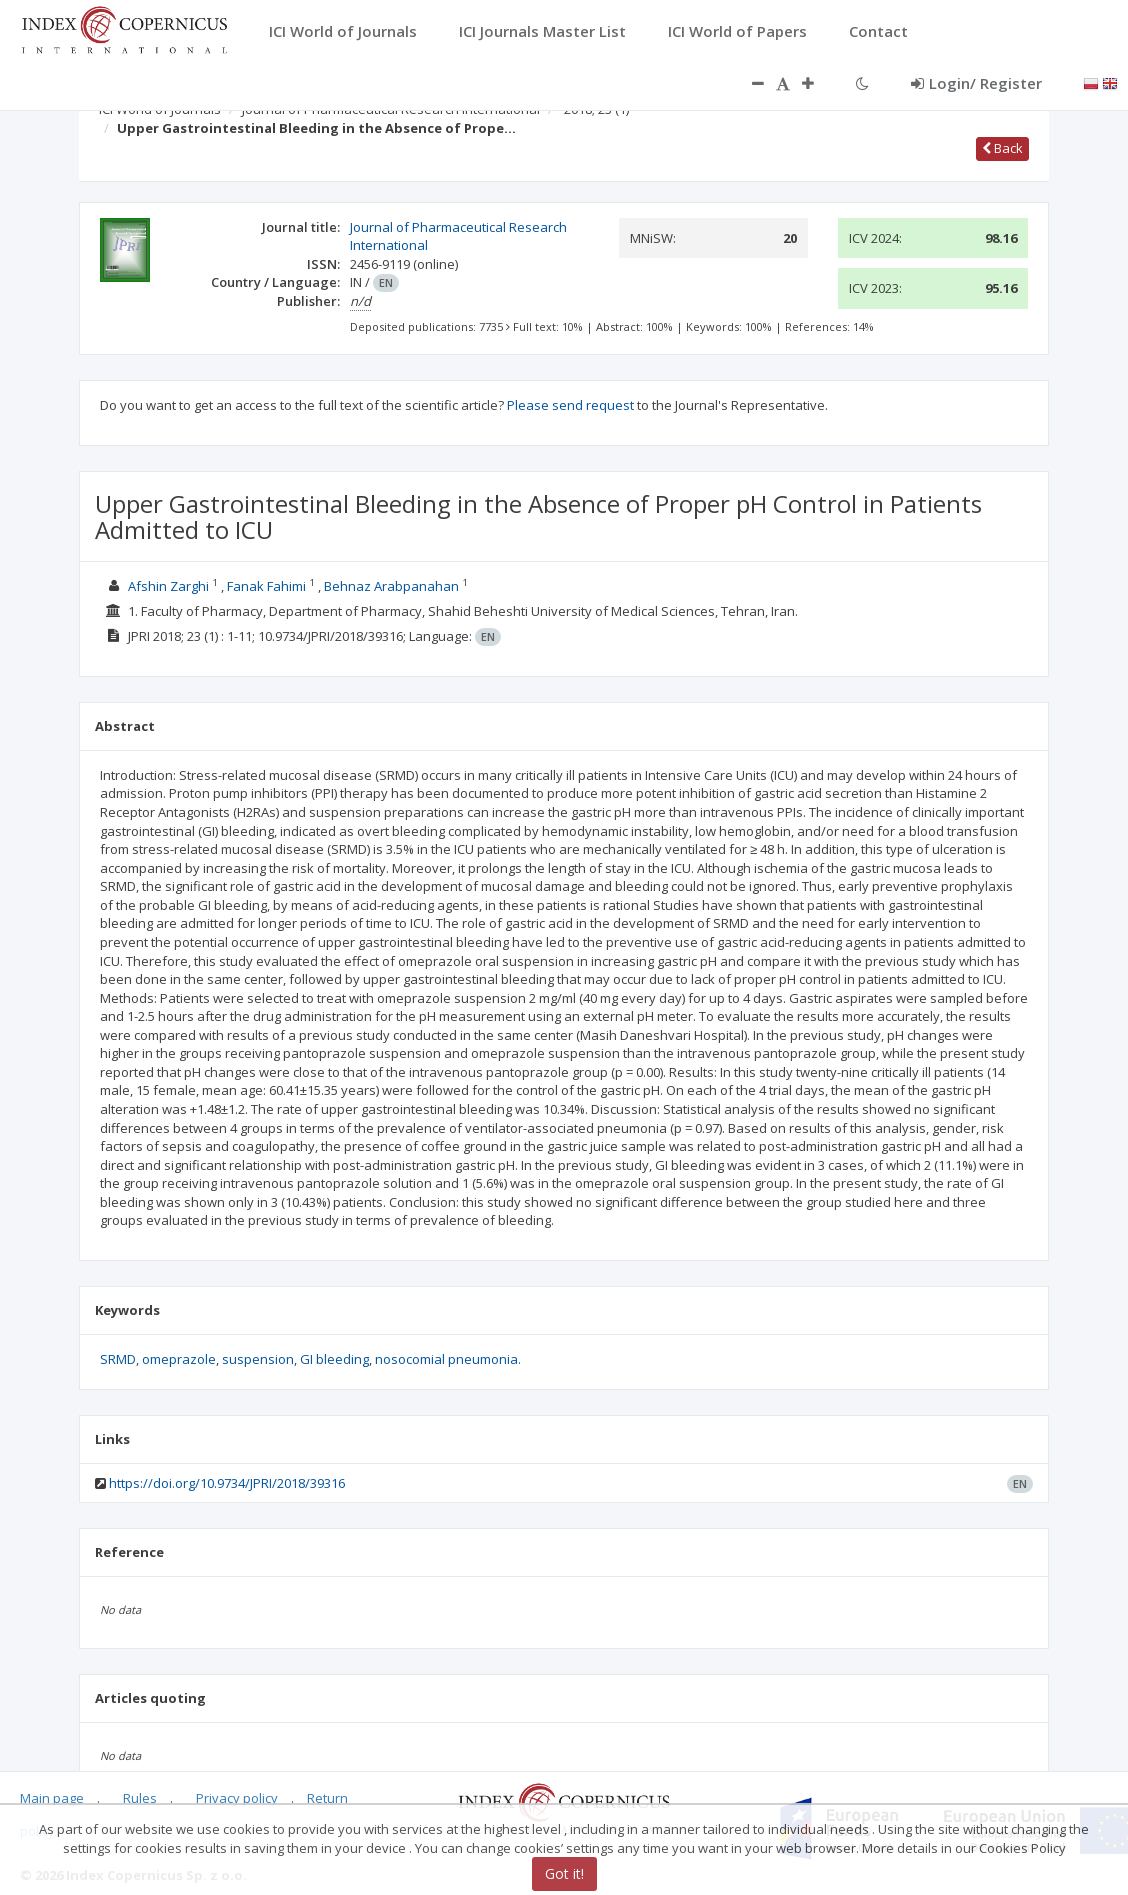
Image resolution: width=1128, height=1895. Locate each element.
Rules (140, 1798)
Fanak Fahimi (266, 586)
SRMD (118, 1359)
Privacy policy (237, 1798)
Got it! (564, 1873)
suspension (258, 1359)
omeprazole (179, 1359)
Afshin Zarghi (168, 586)
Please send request (570, 405)
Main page (52, 1798)
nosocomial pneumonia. (448, 1359)
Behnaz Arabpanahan (391, 586)
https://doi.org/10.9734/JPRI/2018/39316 (227, 1483)
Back (1002, 148)
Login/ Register (976, 83)
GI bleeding (334, 1359)
